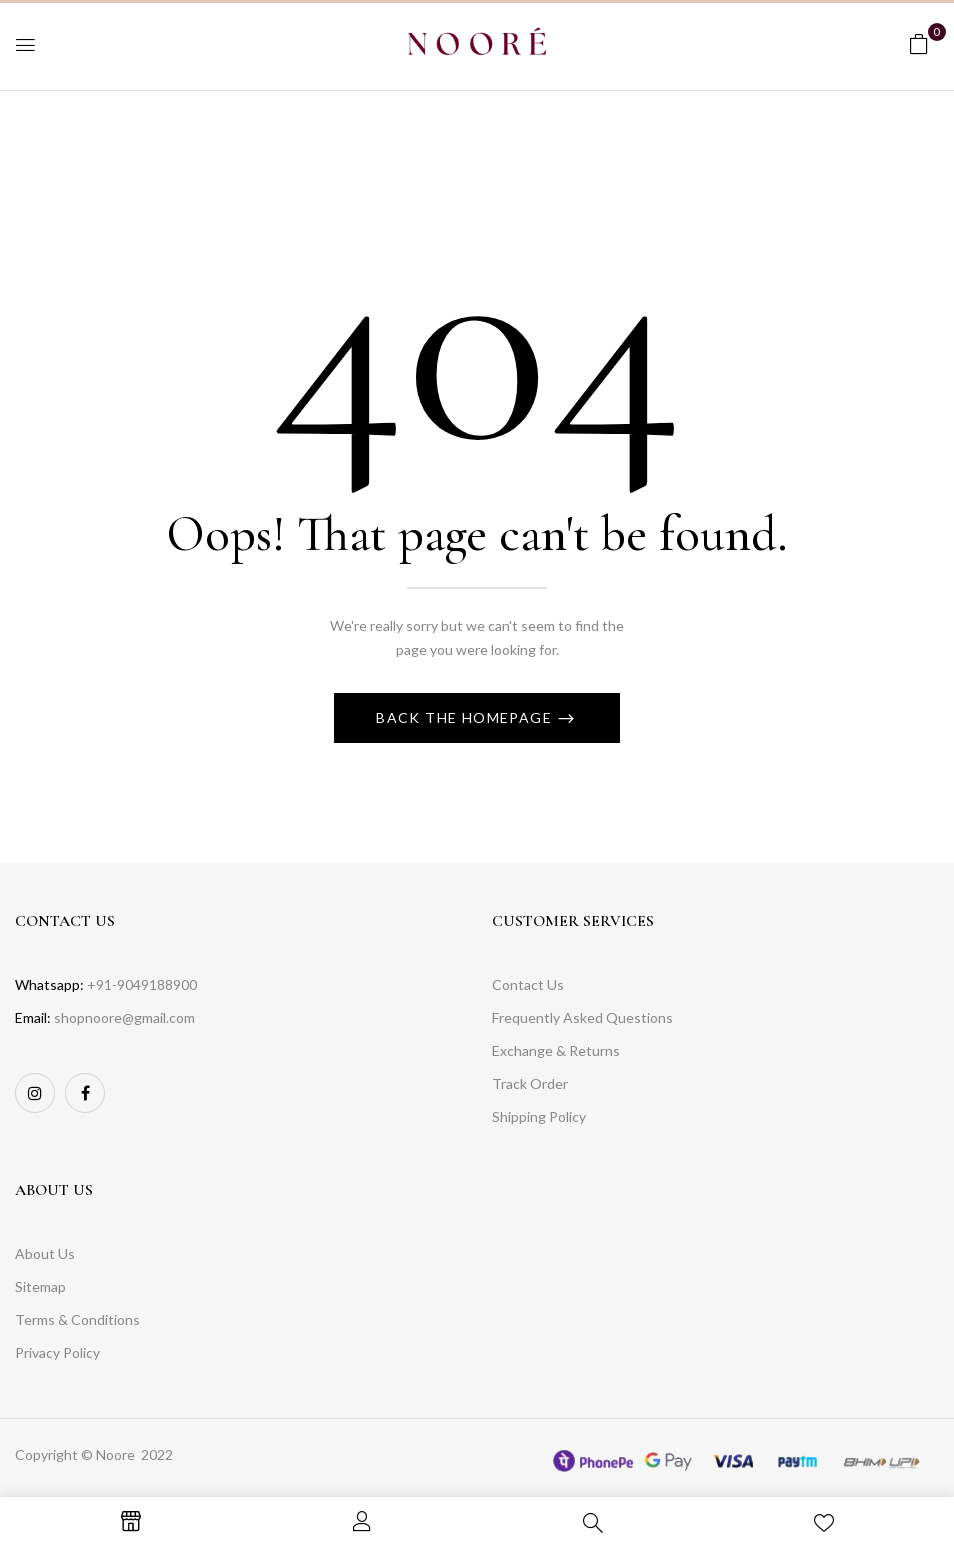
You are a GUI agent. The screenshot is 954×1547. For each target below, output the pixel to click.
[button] (919, 43)
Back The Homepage (466, 717)
